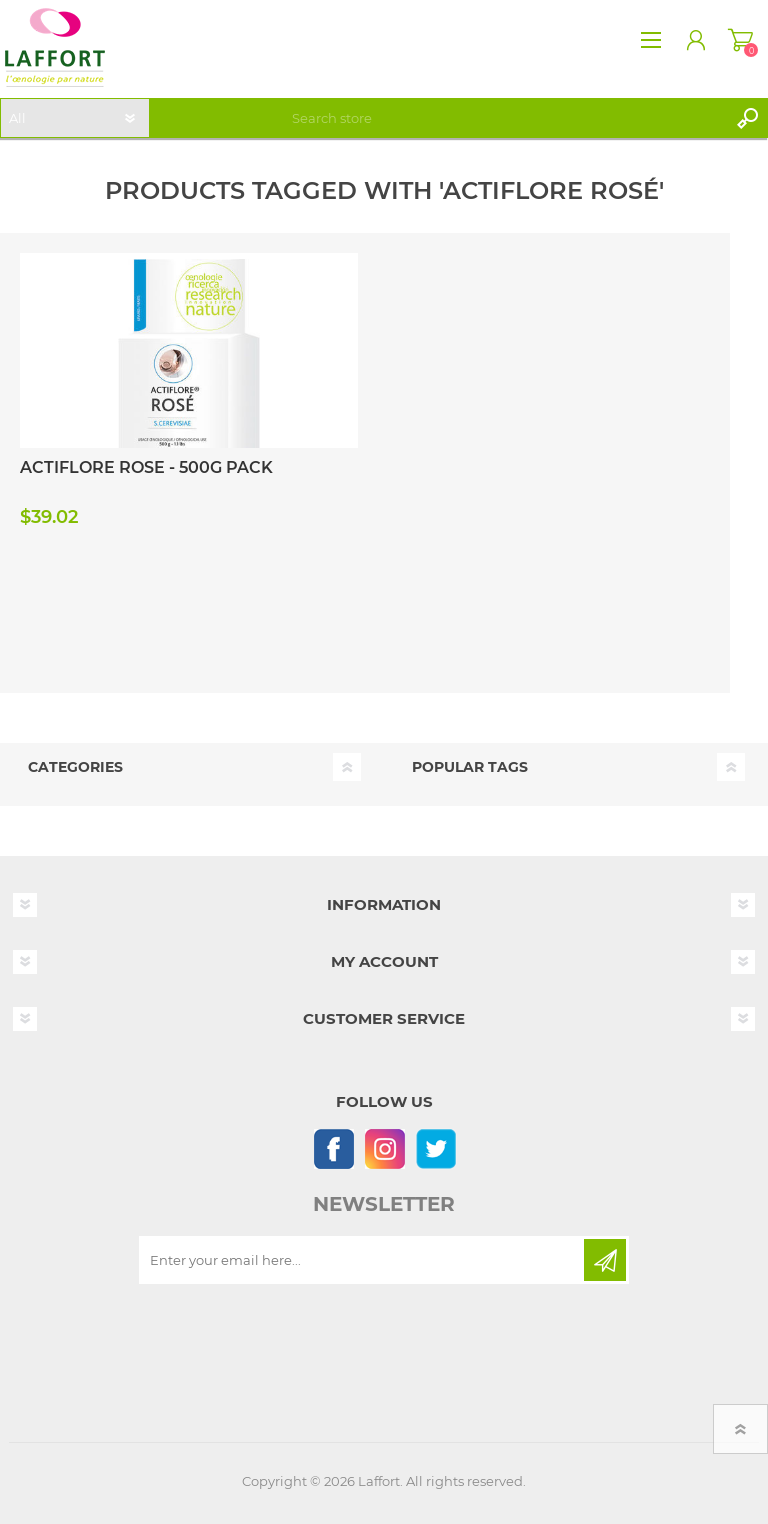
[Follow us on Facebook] (333, 1148)
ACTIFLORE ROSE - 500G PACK (146, 467)
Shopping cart (740, 40)
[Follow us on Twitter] (435, 1148)
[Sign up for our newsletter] (363, 1260)
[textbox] (506, 118)
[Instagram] (384, 1148)
